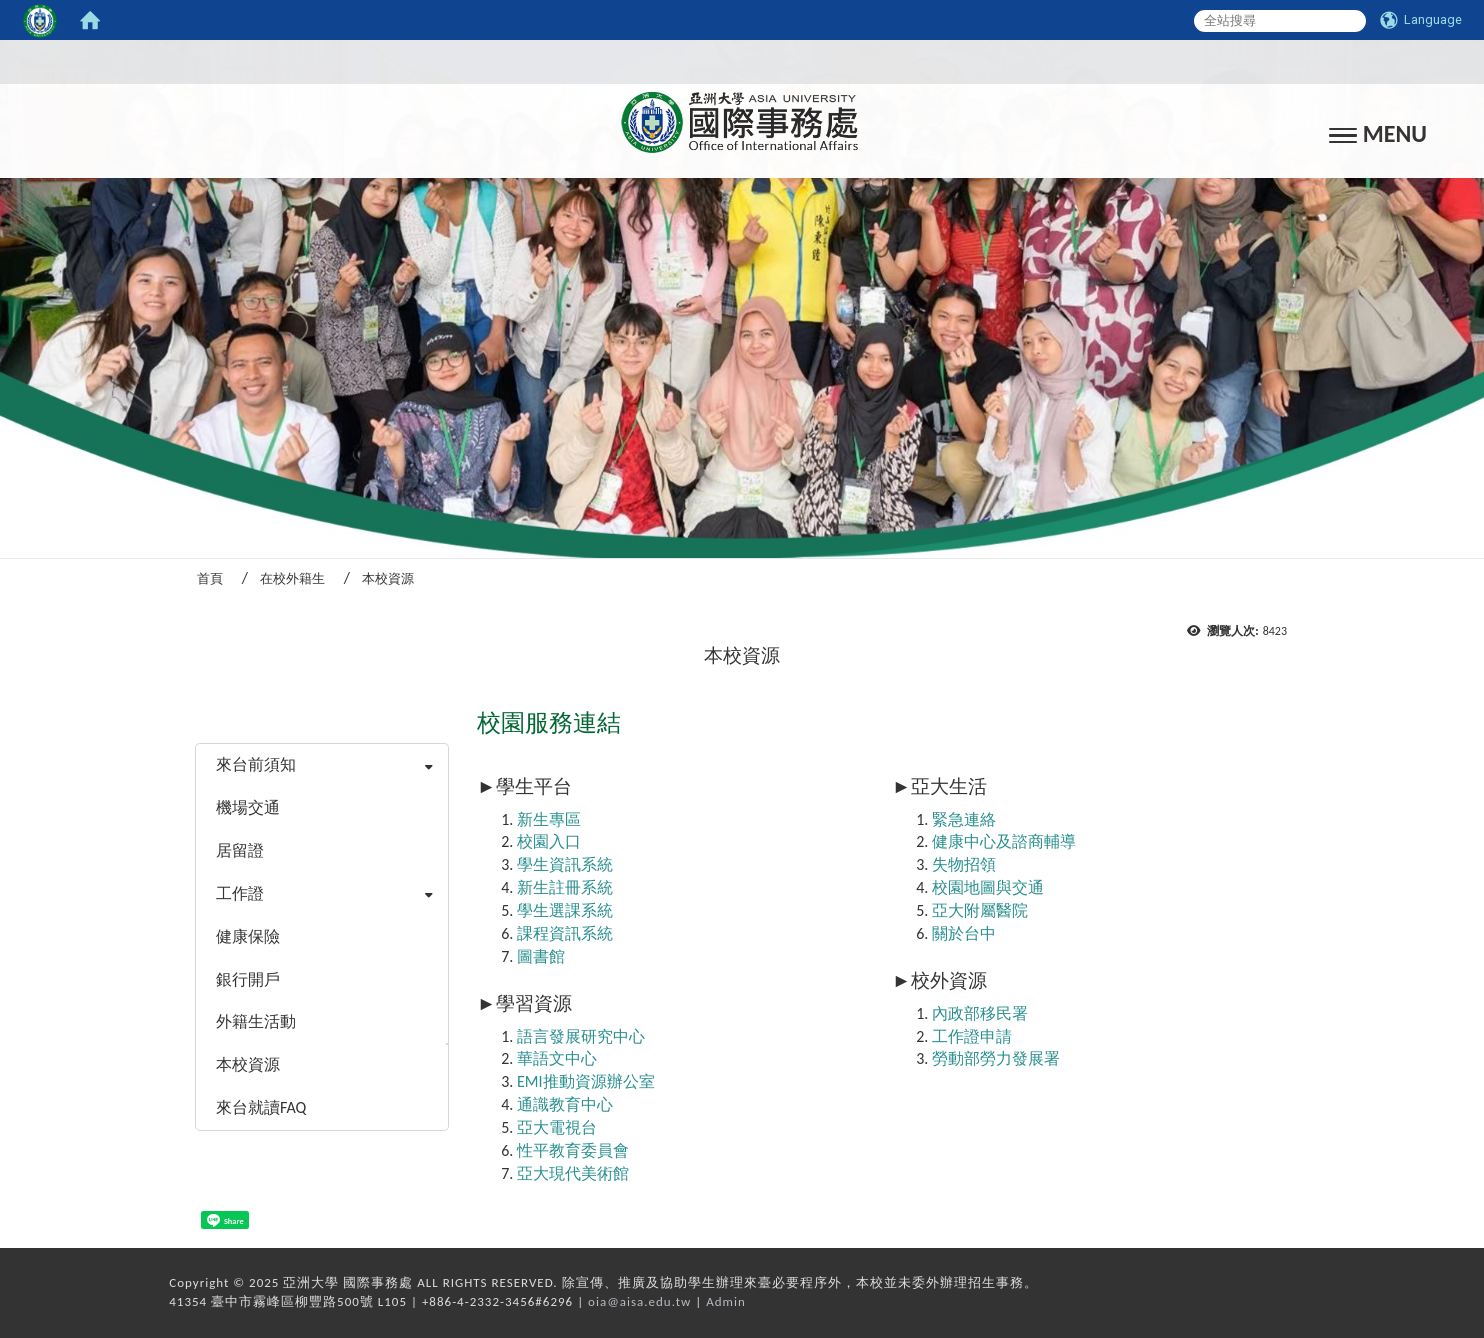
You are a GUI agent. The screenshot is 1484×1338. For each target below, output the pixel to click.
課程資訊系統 (565, 933)
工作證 (240, 893)
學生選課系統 (565, 910)
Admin (726, 1301)
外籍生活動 (256, 1021)
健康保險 (248, 936)
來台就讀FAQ (261, 1107)
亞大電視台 (557, 1127)
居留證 (240, 850)
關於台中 (964, 933)
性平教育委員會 (573, 1150)
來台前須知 (256, 764)
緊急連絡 (964, 819)
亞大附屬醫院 (980, 910)
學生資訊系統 (565, 864)
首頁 (210, 578)
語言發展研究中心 (581, 1036)
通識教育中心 (565, 1104)
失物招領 (964, 864)
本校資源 (248, 1064)
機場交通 (248, 807)
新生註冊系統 (565, 887)
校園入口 (549, 841)
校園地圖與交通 (988, 887)
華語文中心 (557, 1058)
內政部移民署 (980, 1013)
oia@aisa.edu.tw (639, 1301)
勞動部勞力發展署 (996, 1058)
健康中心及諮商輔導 (1004, 841)
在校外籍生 (292, 578)
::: (736, 61)
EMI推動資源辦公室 (586, 1081)
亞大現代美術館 (573, 1173)
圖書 (533, 956)
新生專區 (549, 819)
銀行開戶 (248, 979)
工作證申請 (972, 1036)
